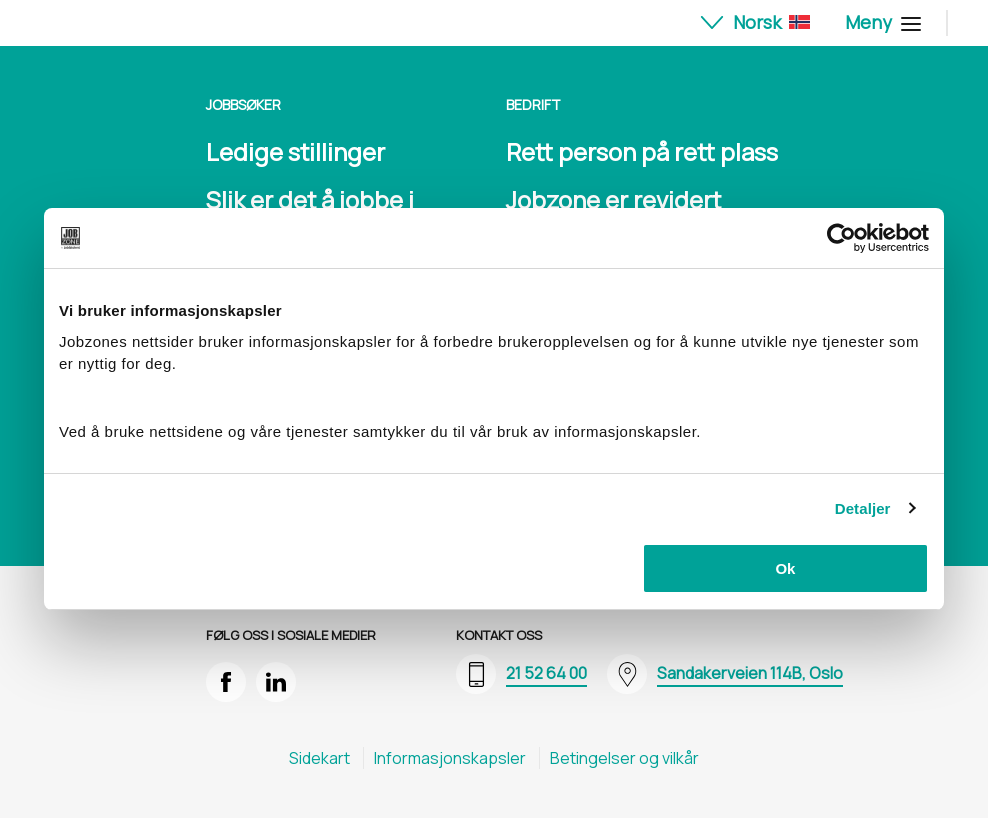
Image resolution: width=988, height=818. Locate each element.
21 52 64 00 (546, 673)
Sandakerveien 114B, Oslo (750, 673)
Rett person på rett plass (642, 151)
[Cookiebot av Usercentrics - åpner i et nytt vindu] (841, 238)
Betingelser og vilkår (624, 758)
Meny (880, 22)
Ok (785, 568)
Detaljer (863, 508)
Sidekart (319, 758)
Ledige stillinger (295, 151)
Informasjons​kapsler (450, 758)
